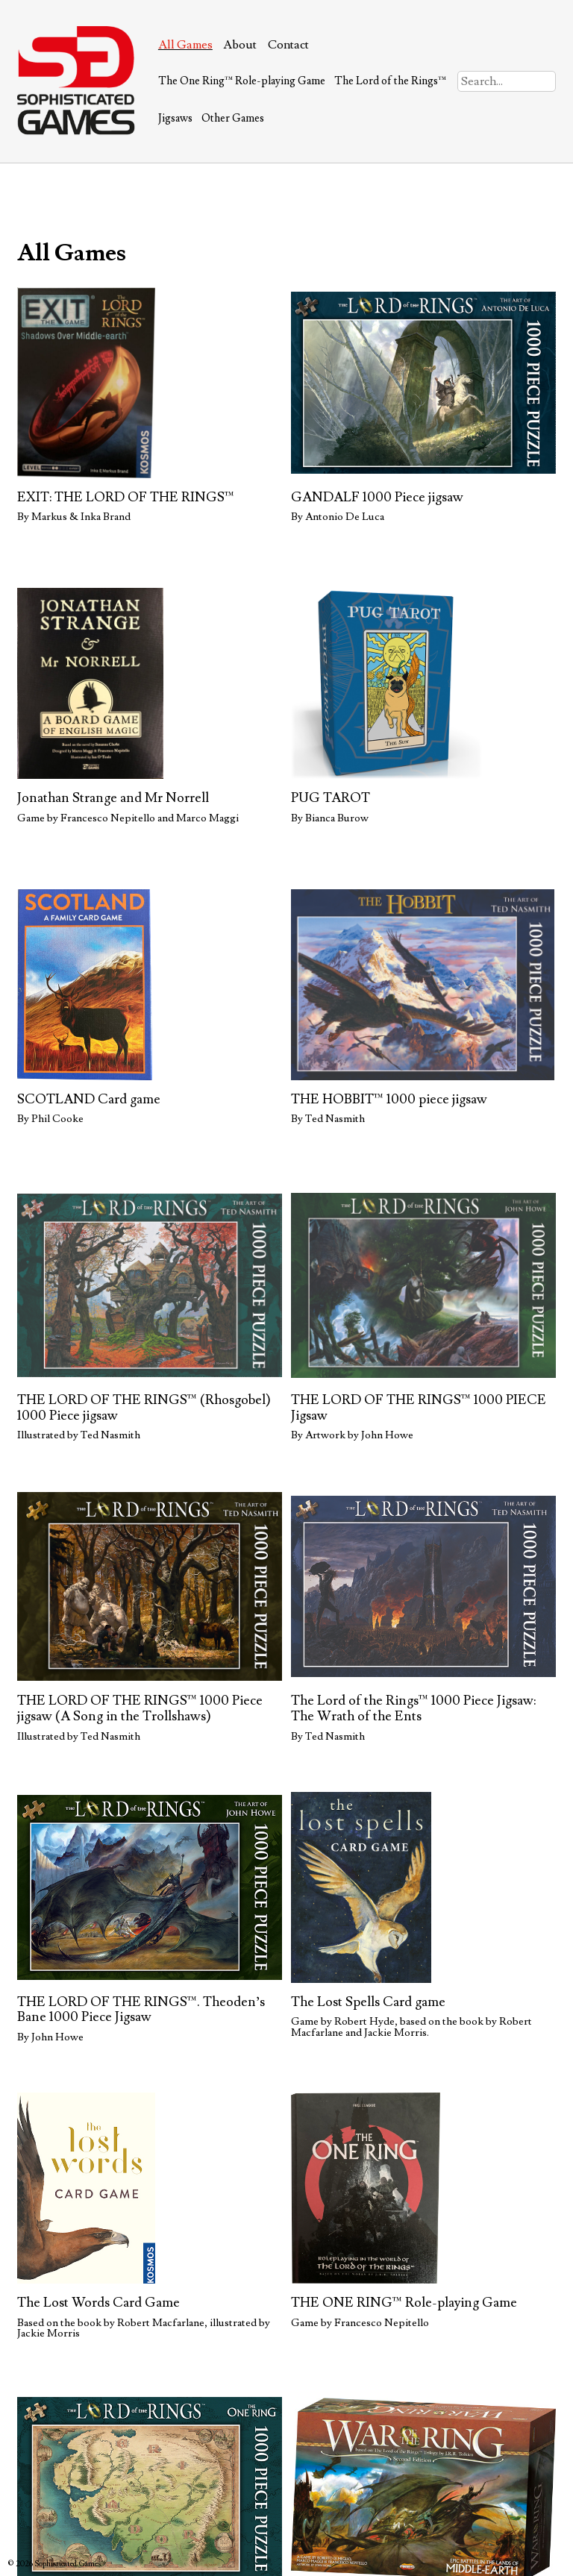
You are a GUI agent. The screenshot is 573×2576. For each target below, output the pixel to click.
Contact (288, 44)
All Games (185, 44)
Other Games (232, 118)
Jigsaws (175, 118)
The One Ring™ (241, 81)
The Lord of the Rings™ (390, 81)
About (240, 44)
